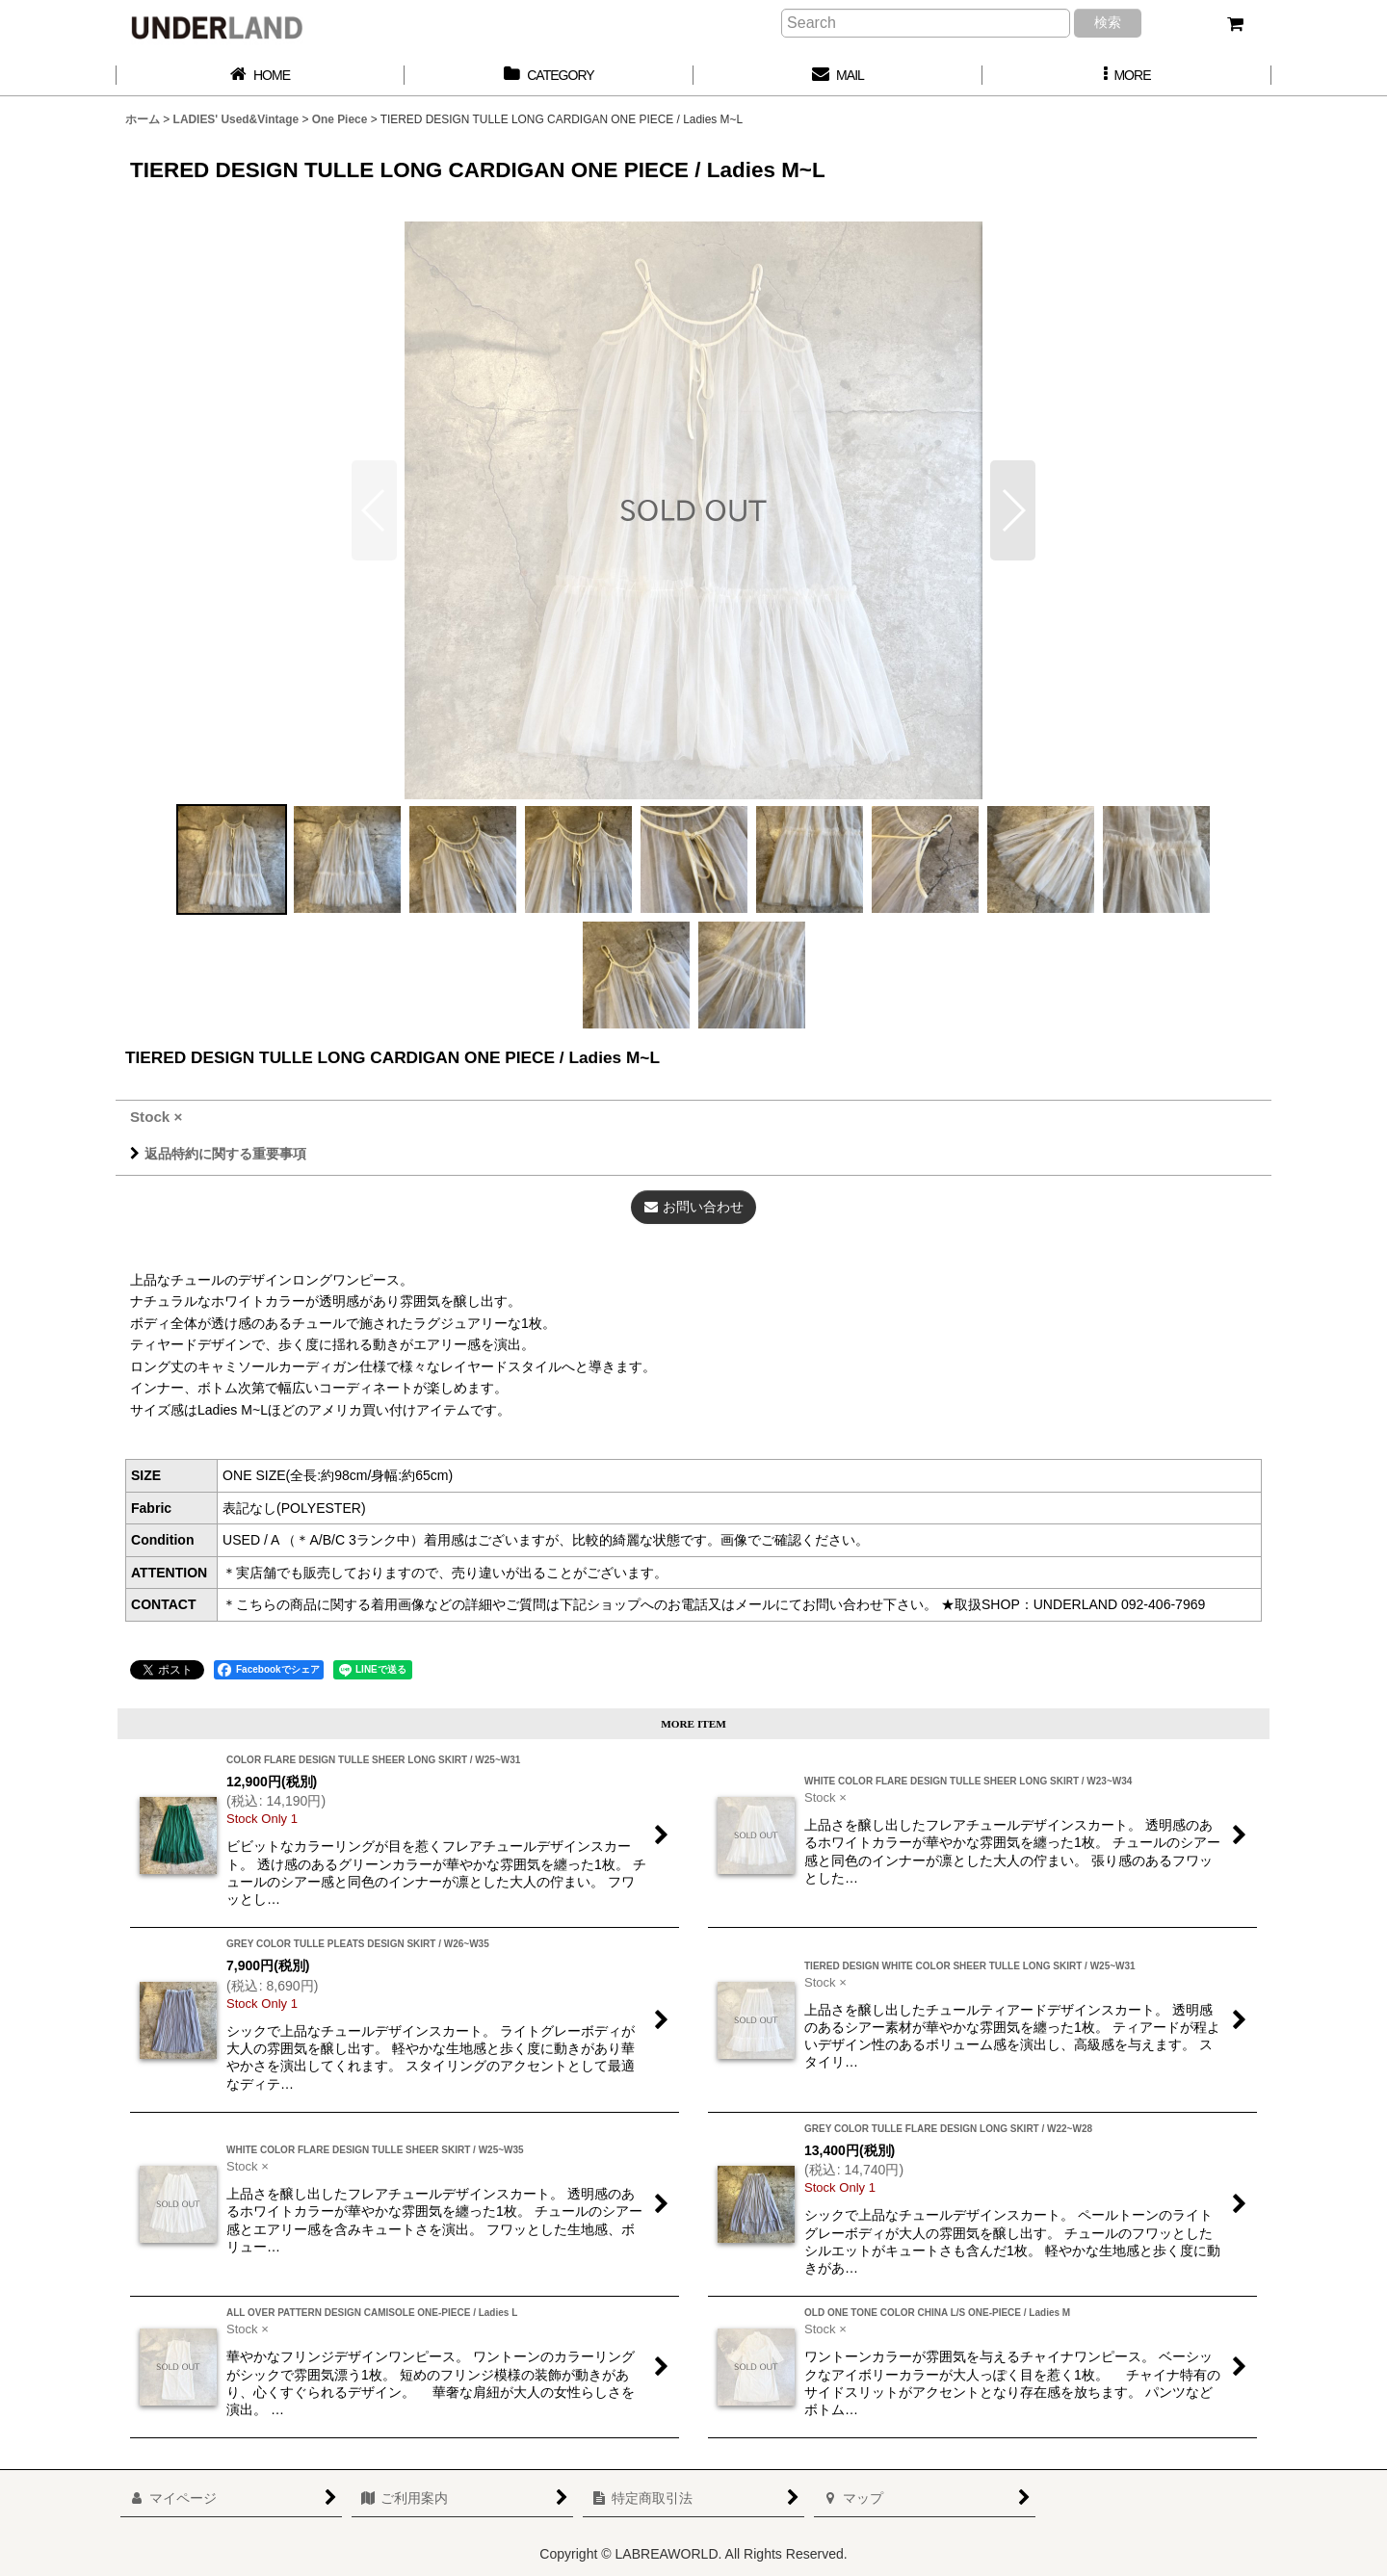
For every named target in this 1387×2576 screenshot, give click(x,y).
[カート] (1234, 24)
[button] (1126, 75)
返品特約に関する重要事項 (218, 1153)
